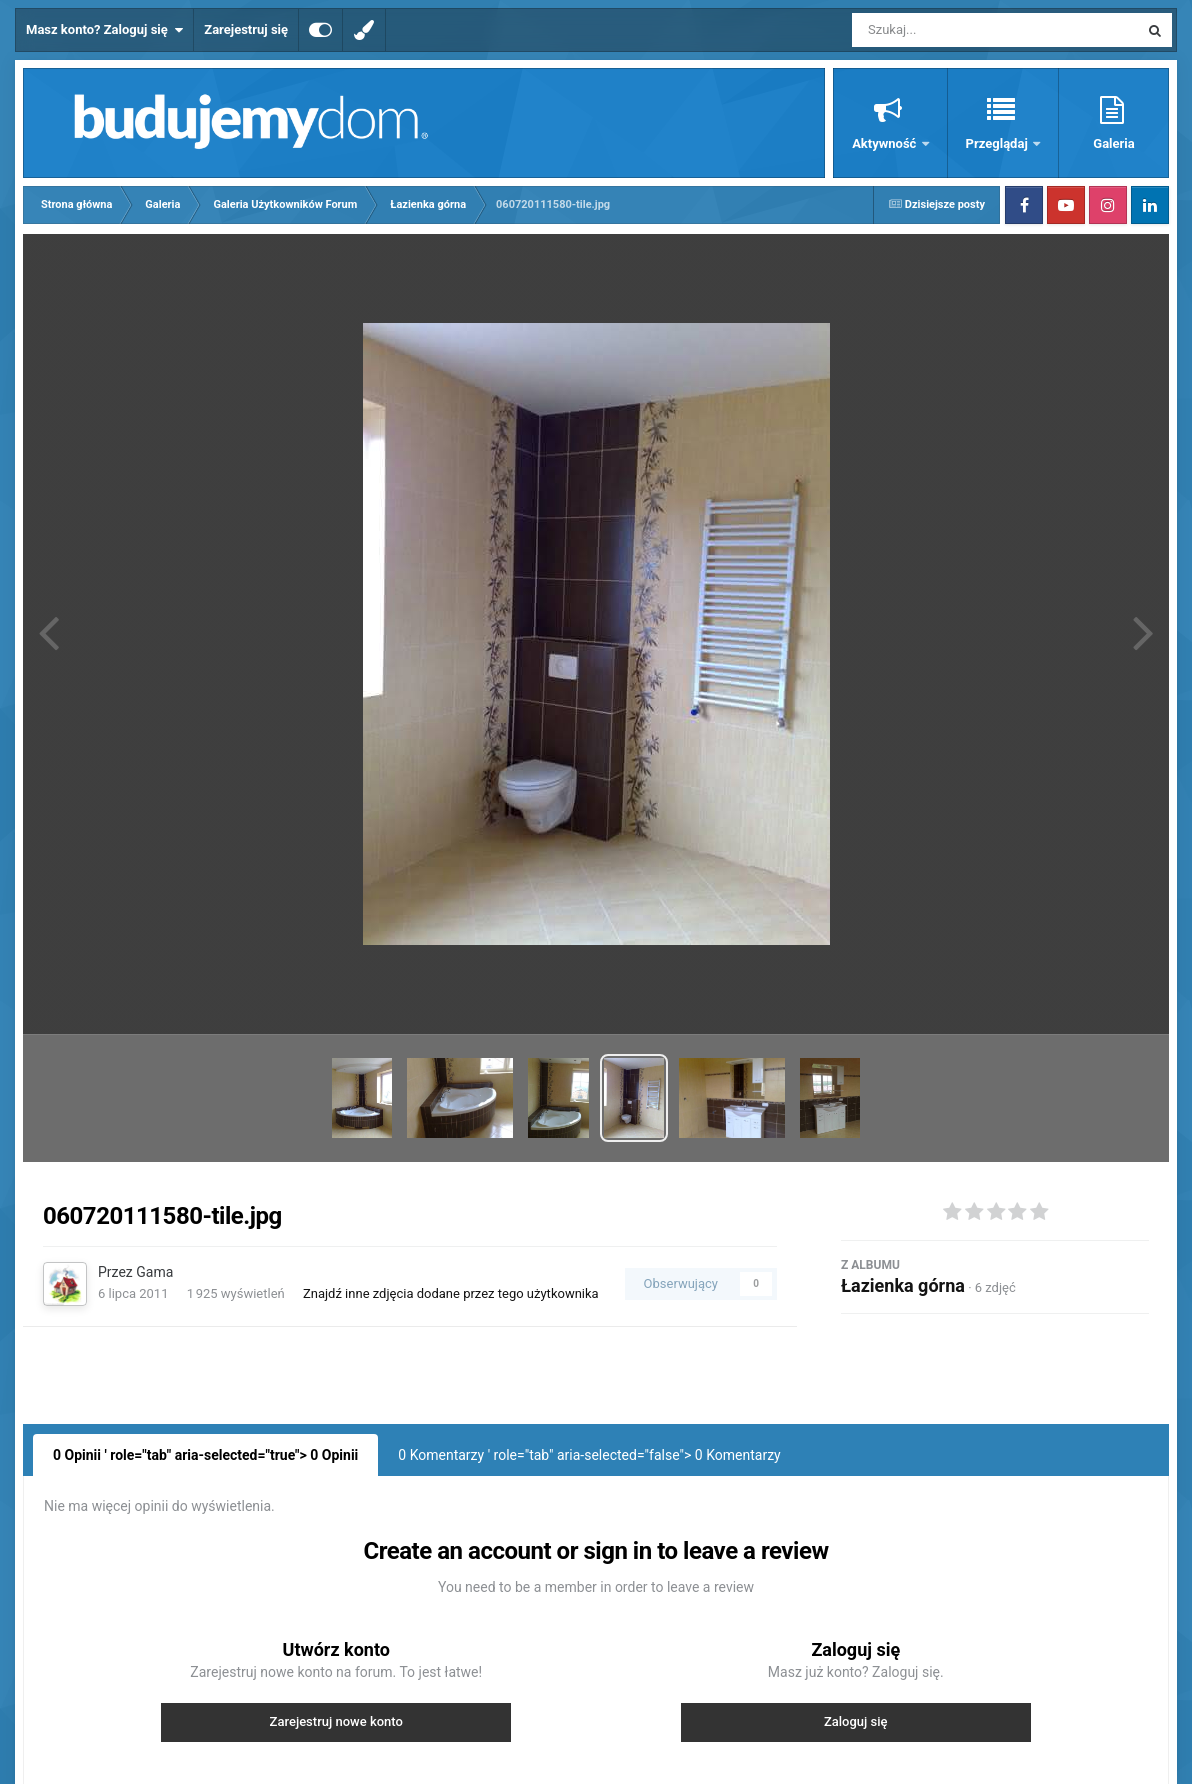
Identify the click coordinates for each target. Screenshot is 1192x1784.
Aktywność (885, 143)
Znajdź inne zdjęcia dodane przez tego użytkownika (451, 1293)
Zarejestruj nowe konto (336, 1721)
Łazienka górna (903, 1285)
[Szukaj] (950, 30)
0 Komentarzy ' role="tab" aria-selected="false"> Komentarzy (589, 1455)
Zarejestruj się (246, 29)
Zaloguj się (856, 1721)
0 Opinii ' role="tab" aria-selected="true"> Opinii (205, 1455)
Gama (154, 1272)
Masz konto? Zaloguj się (104, 30)
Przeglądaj (998, 143)
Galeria (1113, 143)
